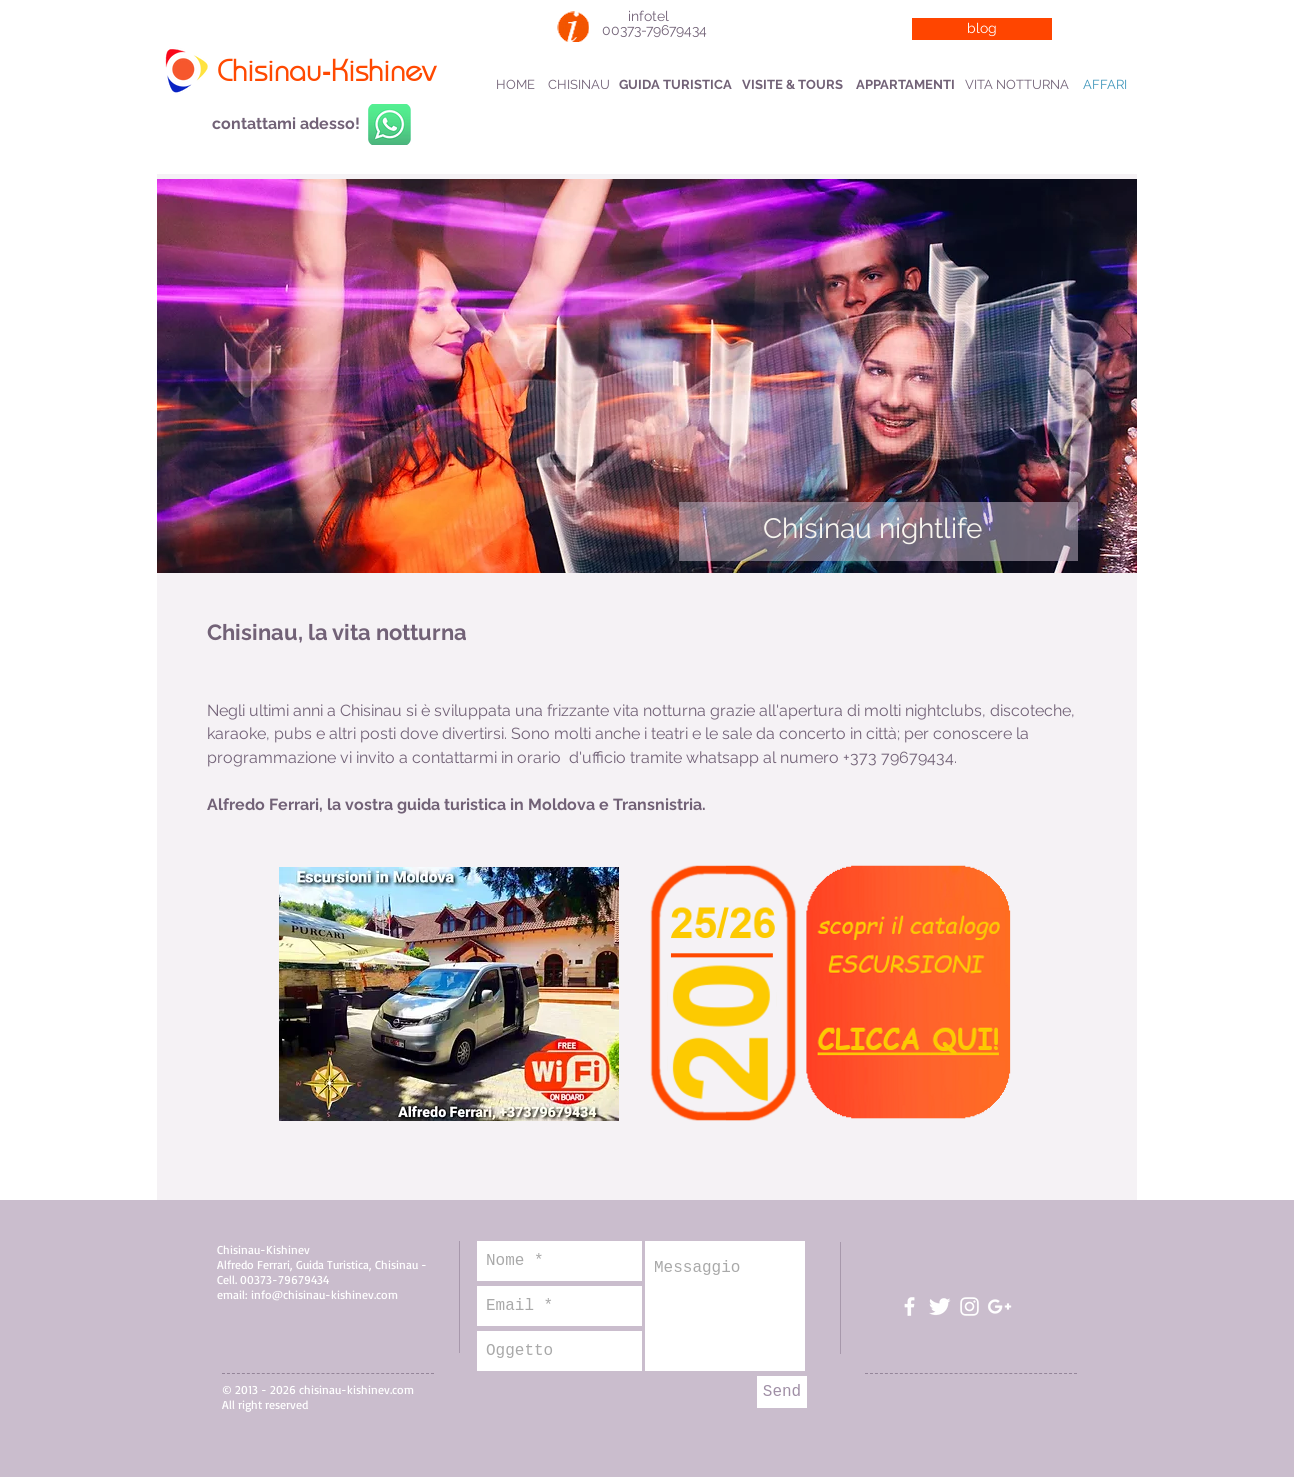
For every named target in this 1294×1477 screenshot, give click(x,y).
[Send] (782, 1392)
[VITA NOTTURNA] (1017, 85)
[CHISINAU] (579, 85)
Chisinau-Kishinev (326, 72)
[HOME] (515, 85)
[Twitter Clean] (939, 1306)
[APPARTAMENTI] (905, 85)
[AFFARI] (1104, 85)
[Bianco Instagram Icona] (969, 1306)
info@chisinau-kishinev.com (324, 1294)
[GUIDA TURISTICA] (675, 85)
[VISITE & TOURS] (792, 85)
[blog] (982, 29)
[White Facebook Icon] (909, 1306)
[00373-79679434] (654, 31)
